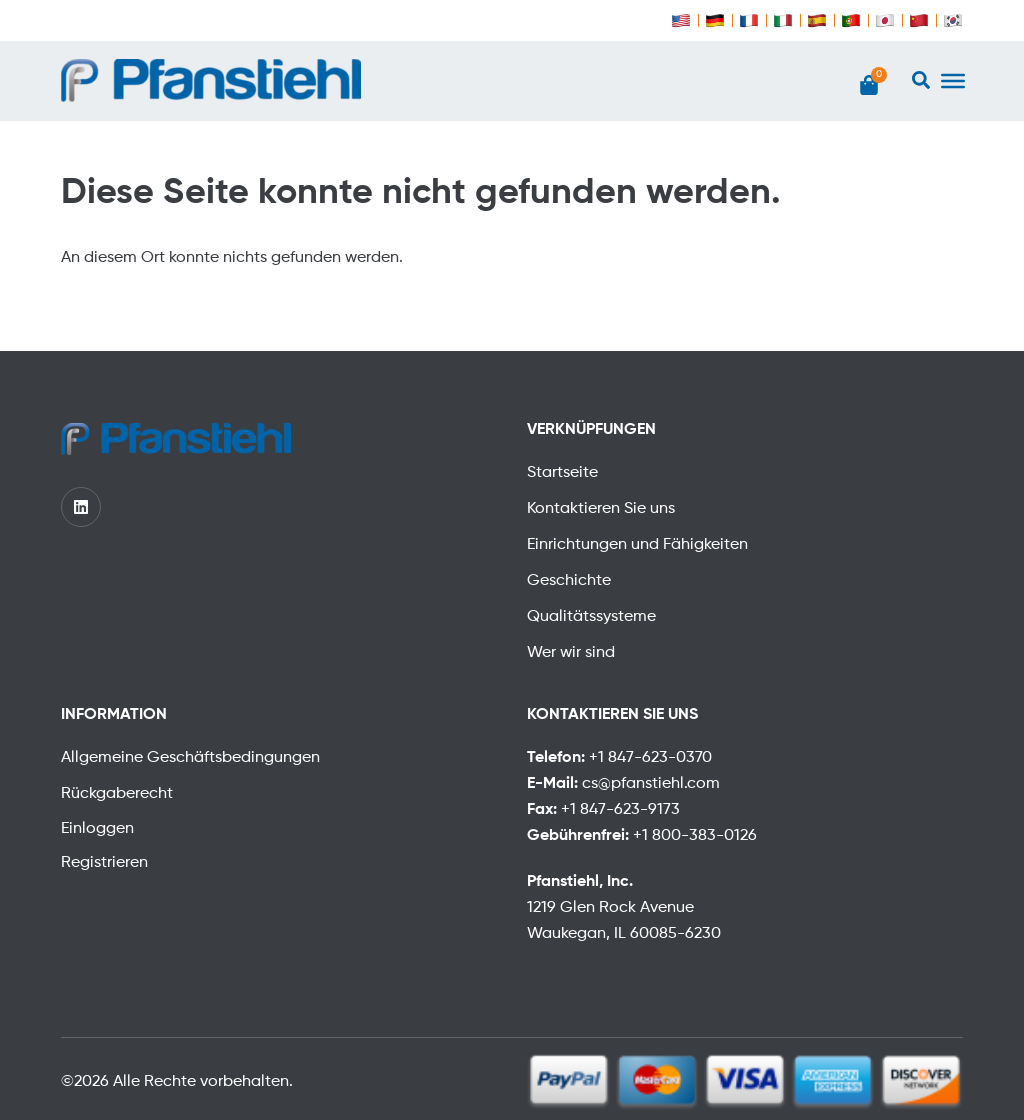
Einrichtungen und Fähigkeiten (637, 545)
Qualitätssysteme (591, 617)
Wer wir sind (571, 653)
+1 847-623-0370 (650, 758)
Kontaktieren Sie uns (601, 509)
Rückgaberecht (117, 794)
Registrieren (104, 863)
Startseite (562, 473)
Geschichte (569, 581)
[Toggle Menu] (953, 81)
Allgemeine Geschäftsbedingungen (190, 758)
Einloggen (97, 829)
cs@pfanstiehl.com (651, 784)
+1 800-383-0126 (695, 836)
